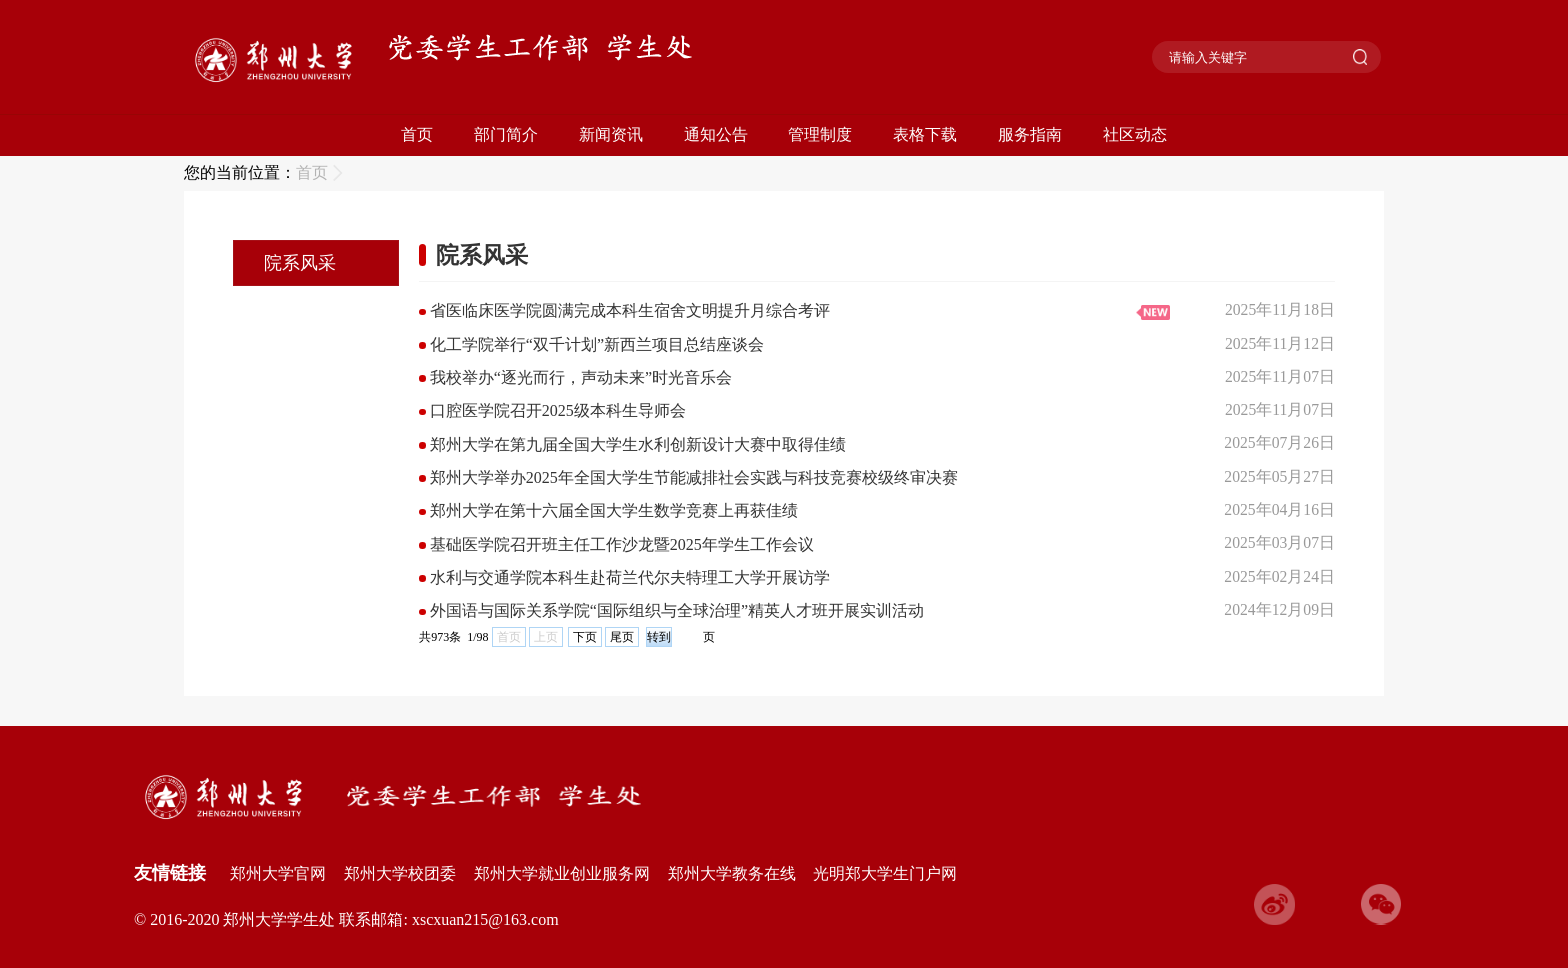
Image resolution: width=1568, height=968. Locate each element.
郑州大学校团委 (400, 873)
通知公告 (716, 134)
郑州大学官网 (278, 873)
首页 (417, 134)
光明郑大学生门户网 (885, 873)
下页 (585, 637)
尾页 (622, 637)
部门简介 (506, 134)
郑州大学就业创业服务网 (562, 873)
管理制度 (820, 134)
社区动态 (1135, 134)
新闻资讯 (611, 134)
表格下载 (925, 134)
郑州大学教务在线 (732, 873)
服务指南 (1030, 134)
